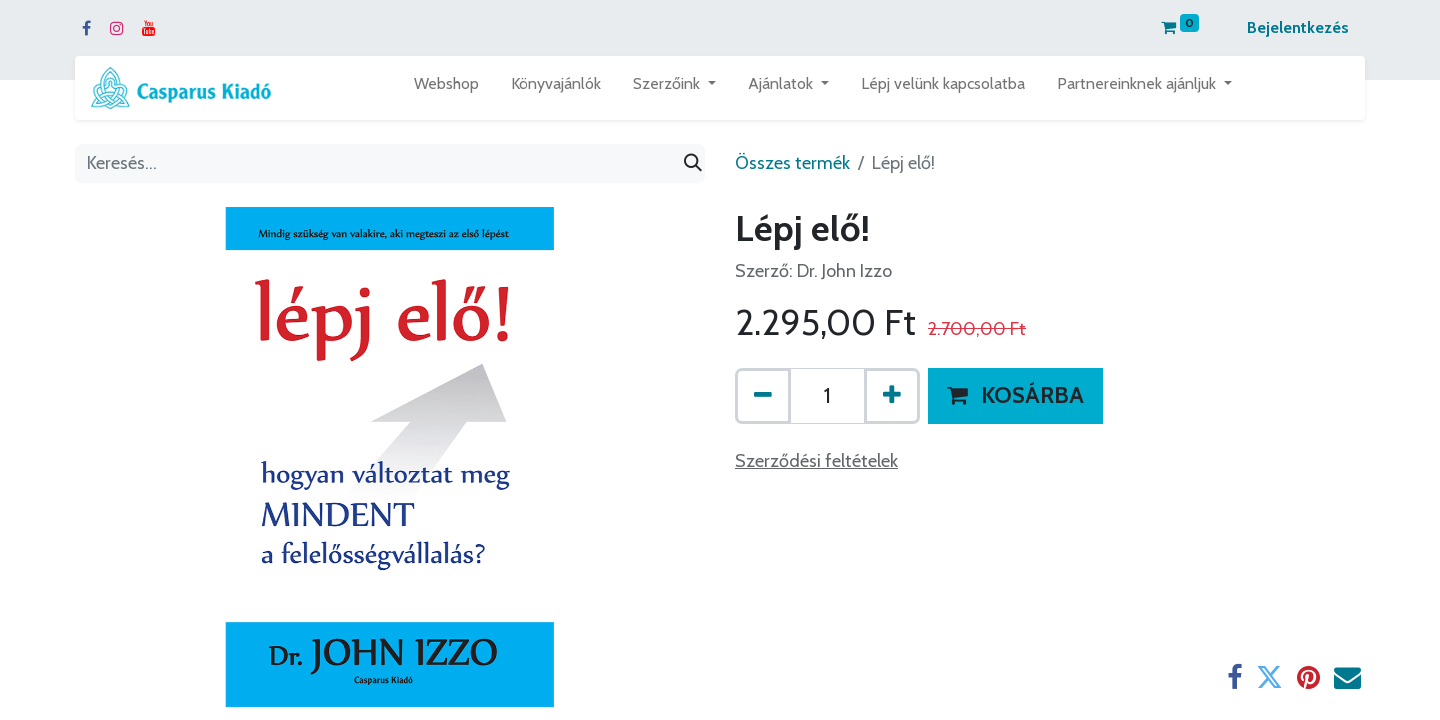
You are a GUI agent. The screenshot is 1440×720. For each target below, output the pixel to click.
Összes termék (792, 163)
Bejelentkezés (1298, 27)
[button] (1015, 396)
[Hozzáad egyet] (892, 396)
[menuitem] (446, 88)
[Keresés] (693, 163)
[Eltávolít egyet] (763, 396)
